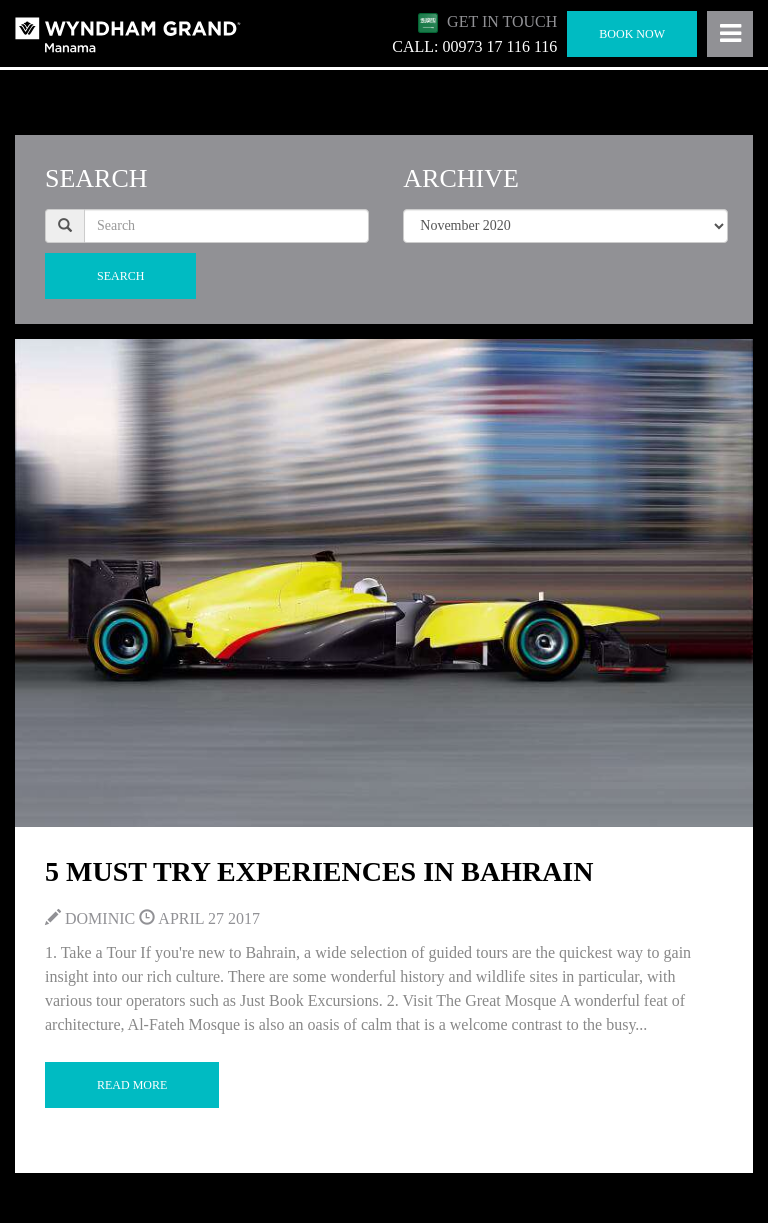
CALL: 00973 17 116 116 (474, 46)
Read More (132, 1085)
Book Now (632, 34)
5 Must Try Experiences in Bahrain (319, 871)
